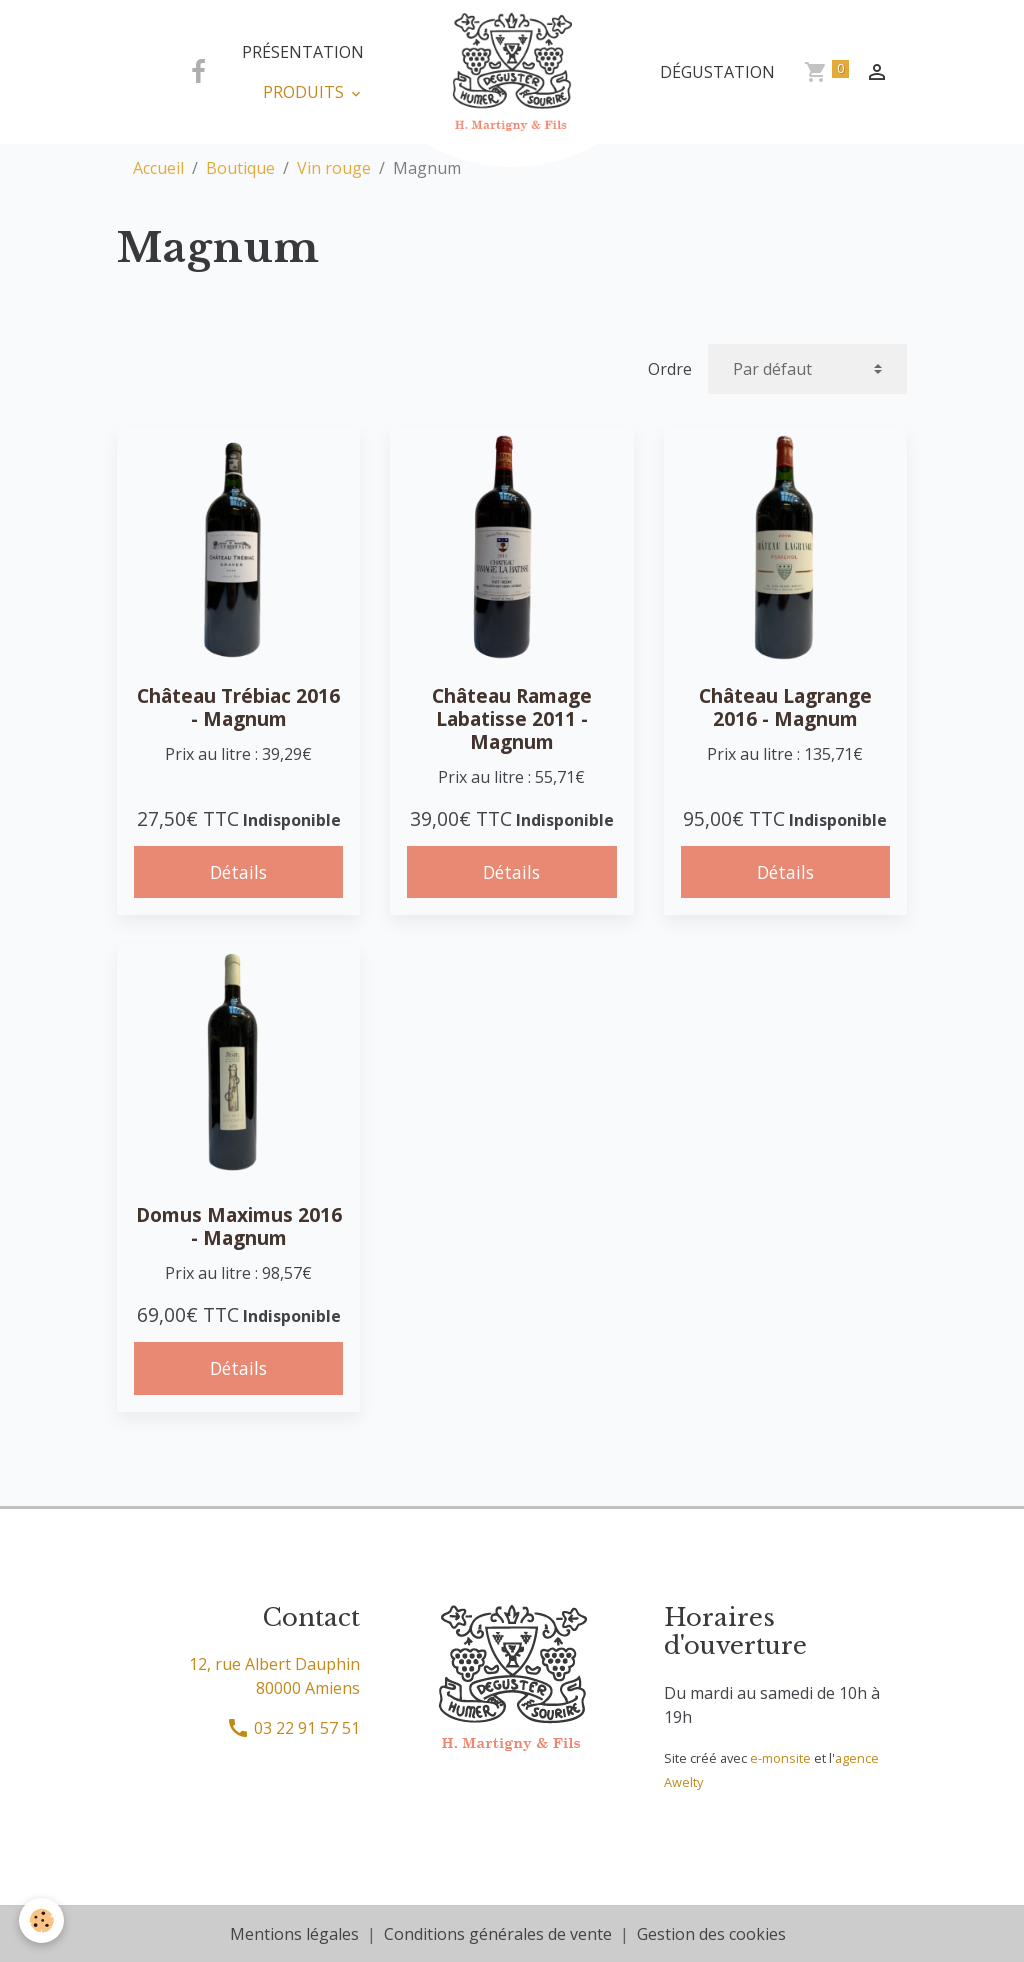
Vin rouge (334, 168)
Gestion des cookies (711, 1934)
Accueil (158, 168)
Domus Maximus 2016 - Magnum (239, 1226)
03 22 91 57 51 (293, 1728)
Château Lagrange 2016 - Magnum (785, 707)
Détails (238, 872)
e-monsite (780, 1758)
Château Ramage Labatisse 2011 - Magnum (512, 718)
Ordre (670, 369)
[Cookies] (42, 1920)
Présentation (303, 52)
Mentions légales (294, 1934)
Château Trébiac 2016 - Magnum (238, 707)
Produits (305, 92)
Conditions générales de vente (498, 1934)
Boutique (240, 168)
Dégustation (717, 72)
